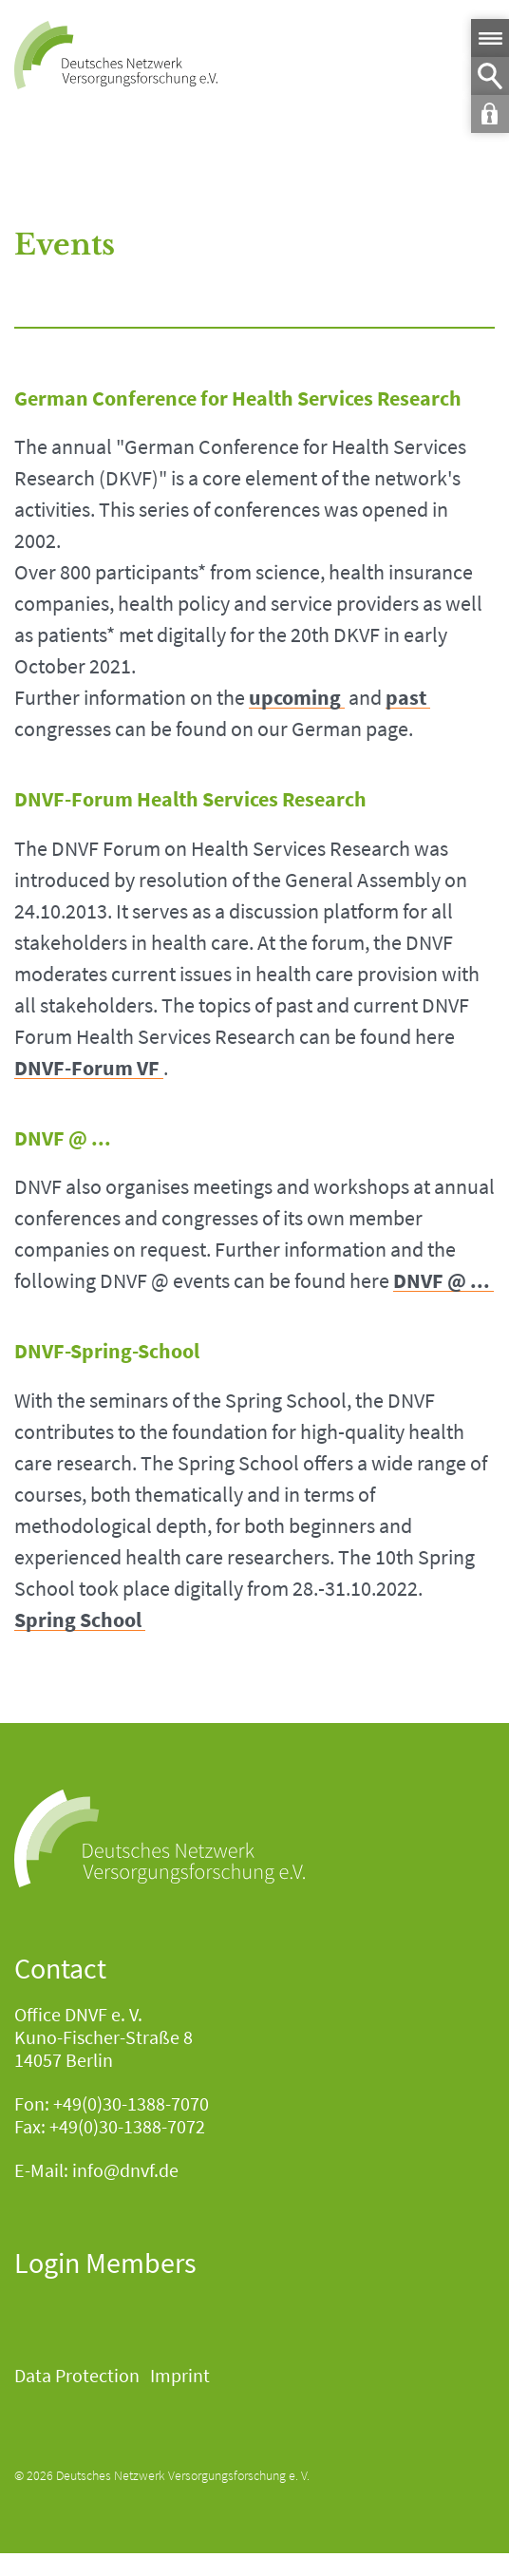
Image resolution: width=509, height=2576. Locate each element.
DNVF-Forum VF (87, 1068)
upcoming (295, 698)
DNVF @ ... (441, 1281)
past (406, 698)
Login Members (105, 2262)
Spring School (77, 1620)
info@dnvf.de (125, 2170)
